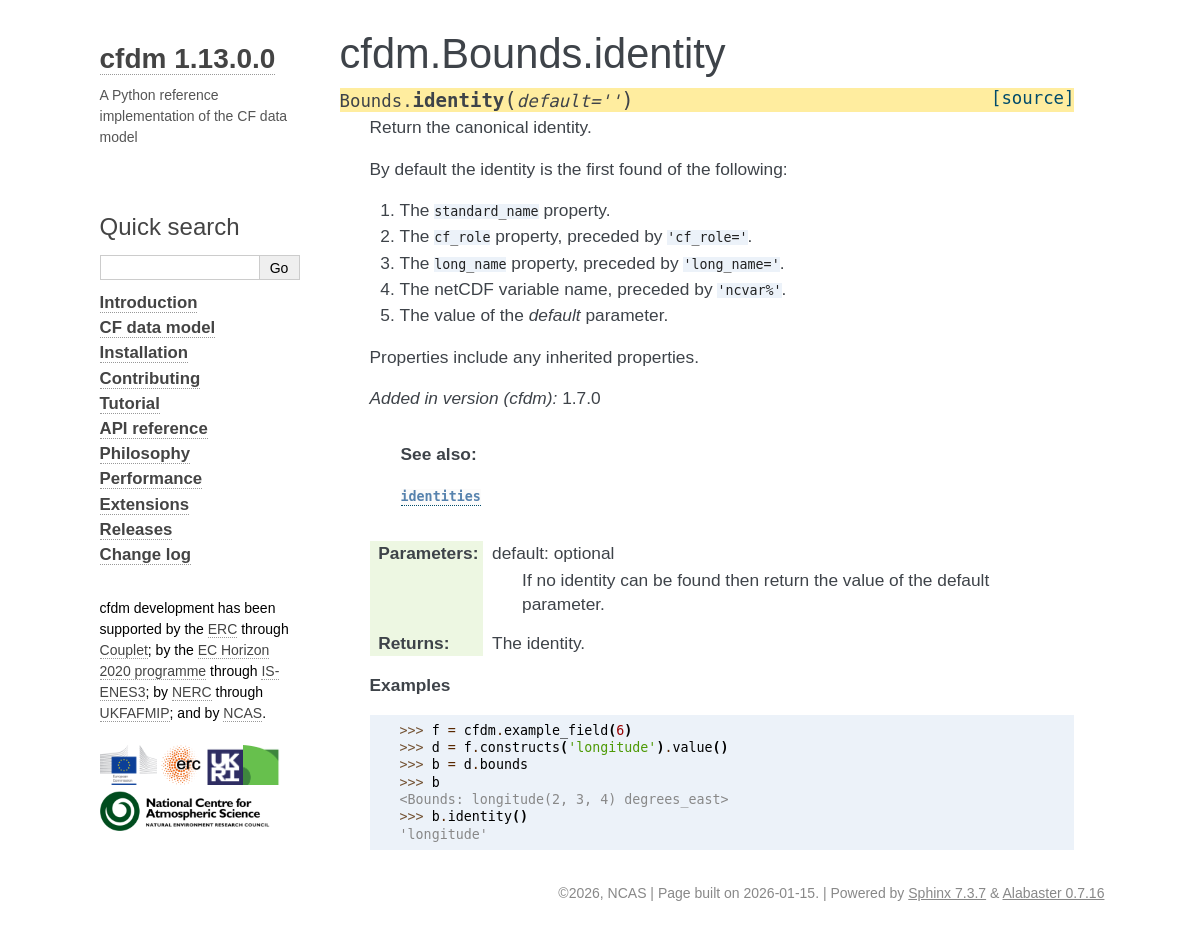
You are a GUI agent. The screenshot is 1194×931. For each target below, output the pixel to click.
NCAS (242, 713)
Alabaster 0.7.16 (1053, 893)
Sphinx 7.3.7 (947, 893)
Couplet (124, 650)
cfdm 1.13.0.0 (188, 58)
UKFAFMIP (135, 713)
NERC (192, 692)
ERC (223, 629)
